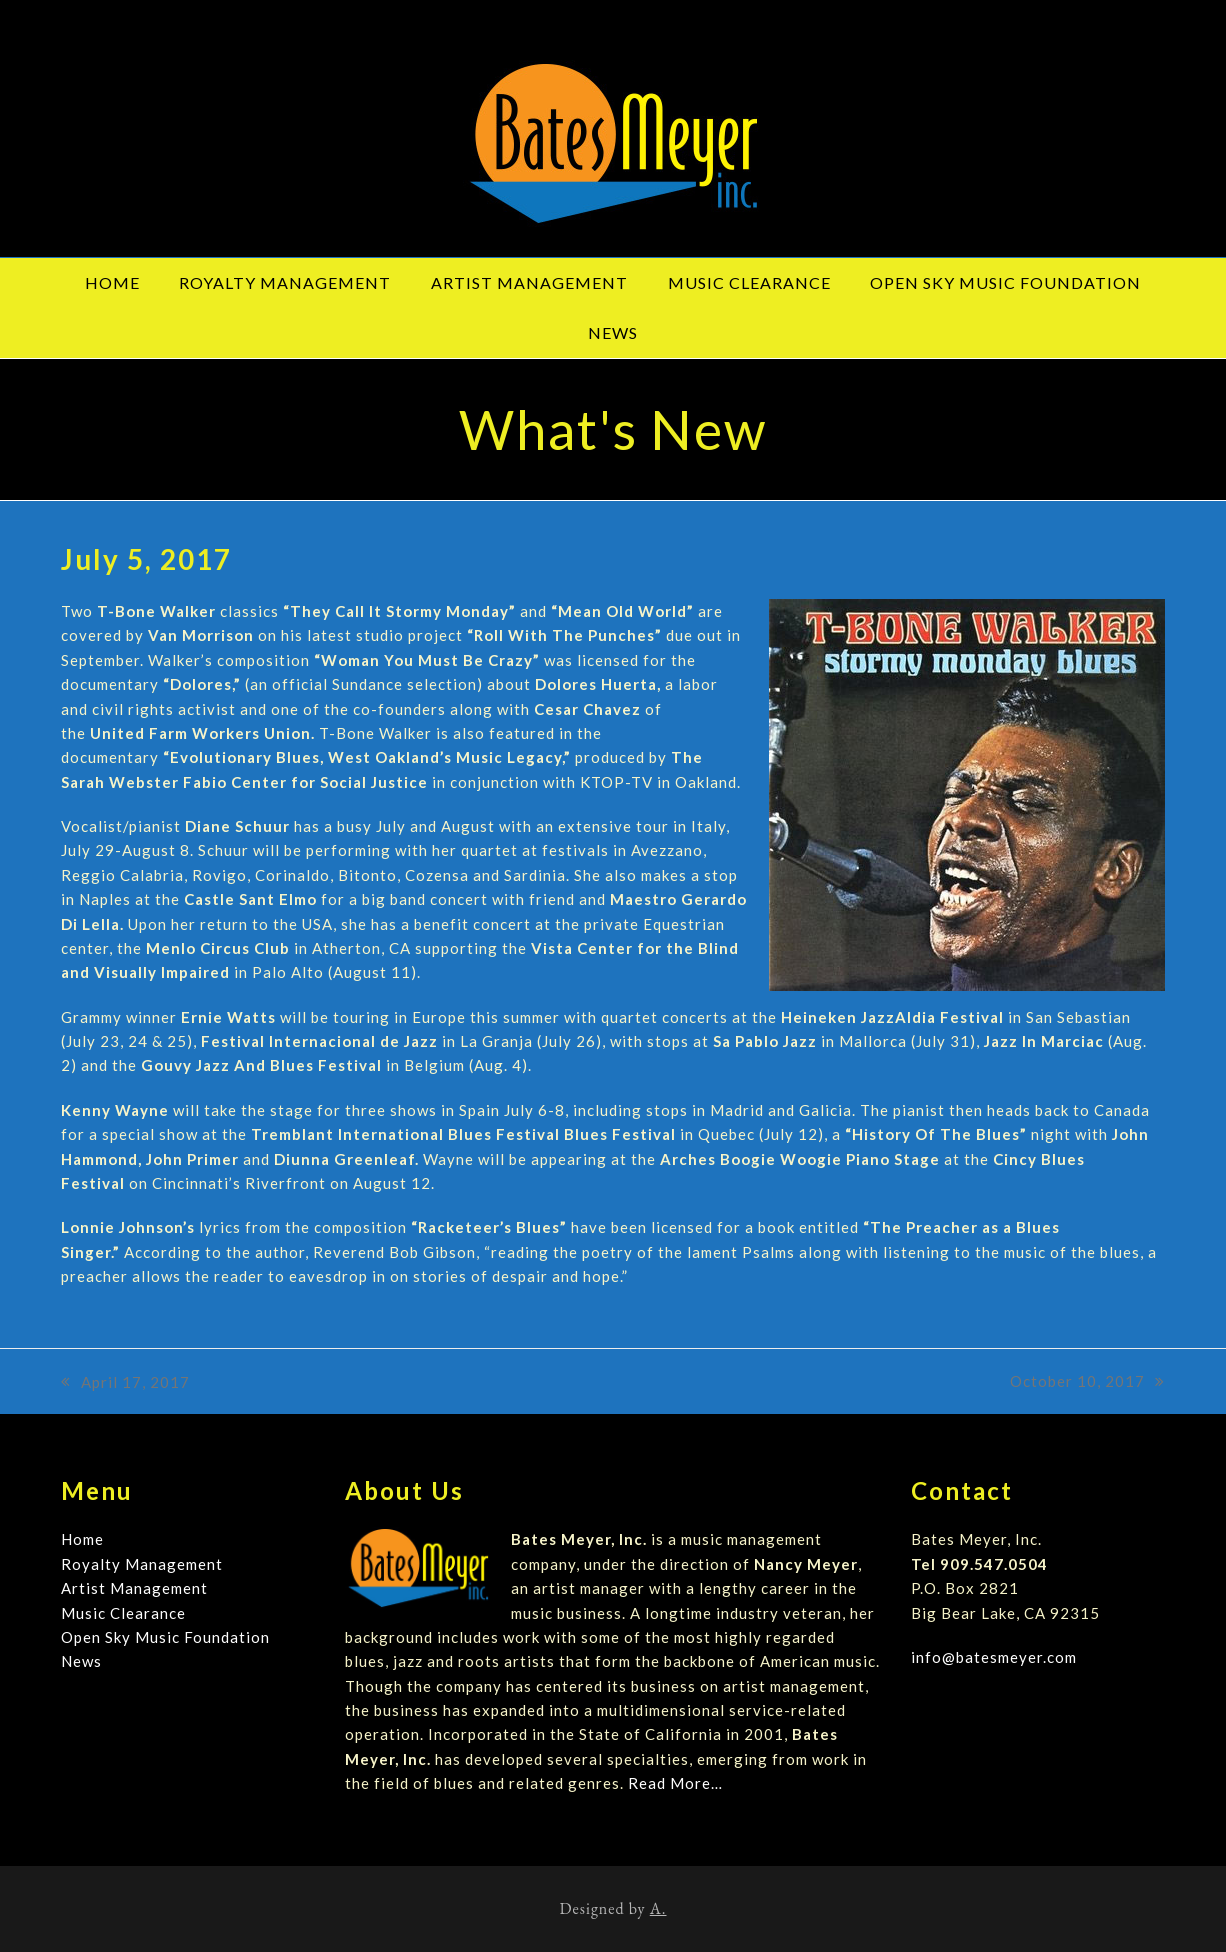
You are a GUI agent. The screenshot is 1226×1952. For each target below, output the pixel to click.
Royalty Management (142, 1564)
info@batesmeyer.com (994, 1657)
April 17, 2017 (125, 1383)
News (81, 1661)
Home (82, 1539)
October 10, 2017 (1087, 1382)
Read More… (675, 1783)
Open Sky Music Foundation (165, 1637)
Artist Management (134, 1588)
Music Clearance (123, 1613)
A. (658, 1908)
